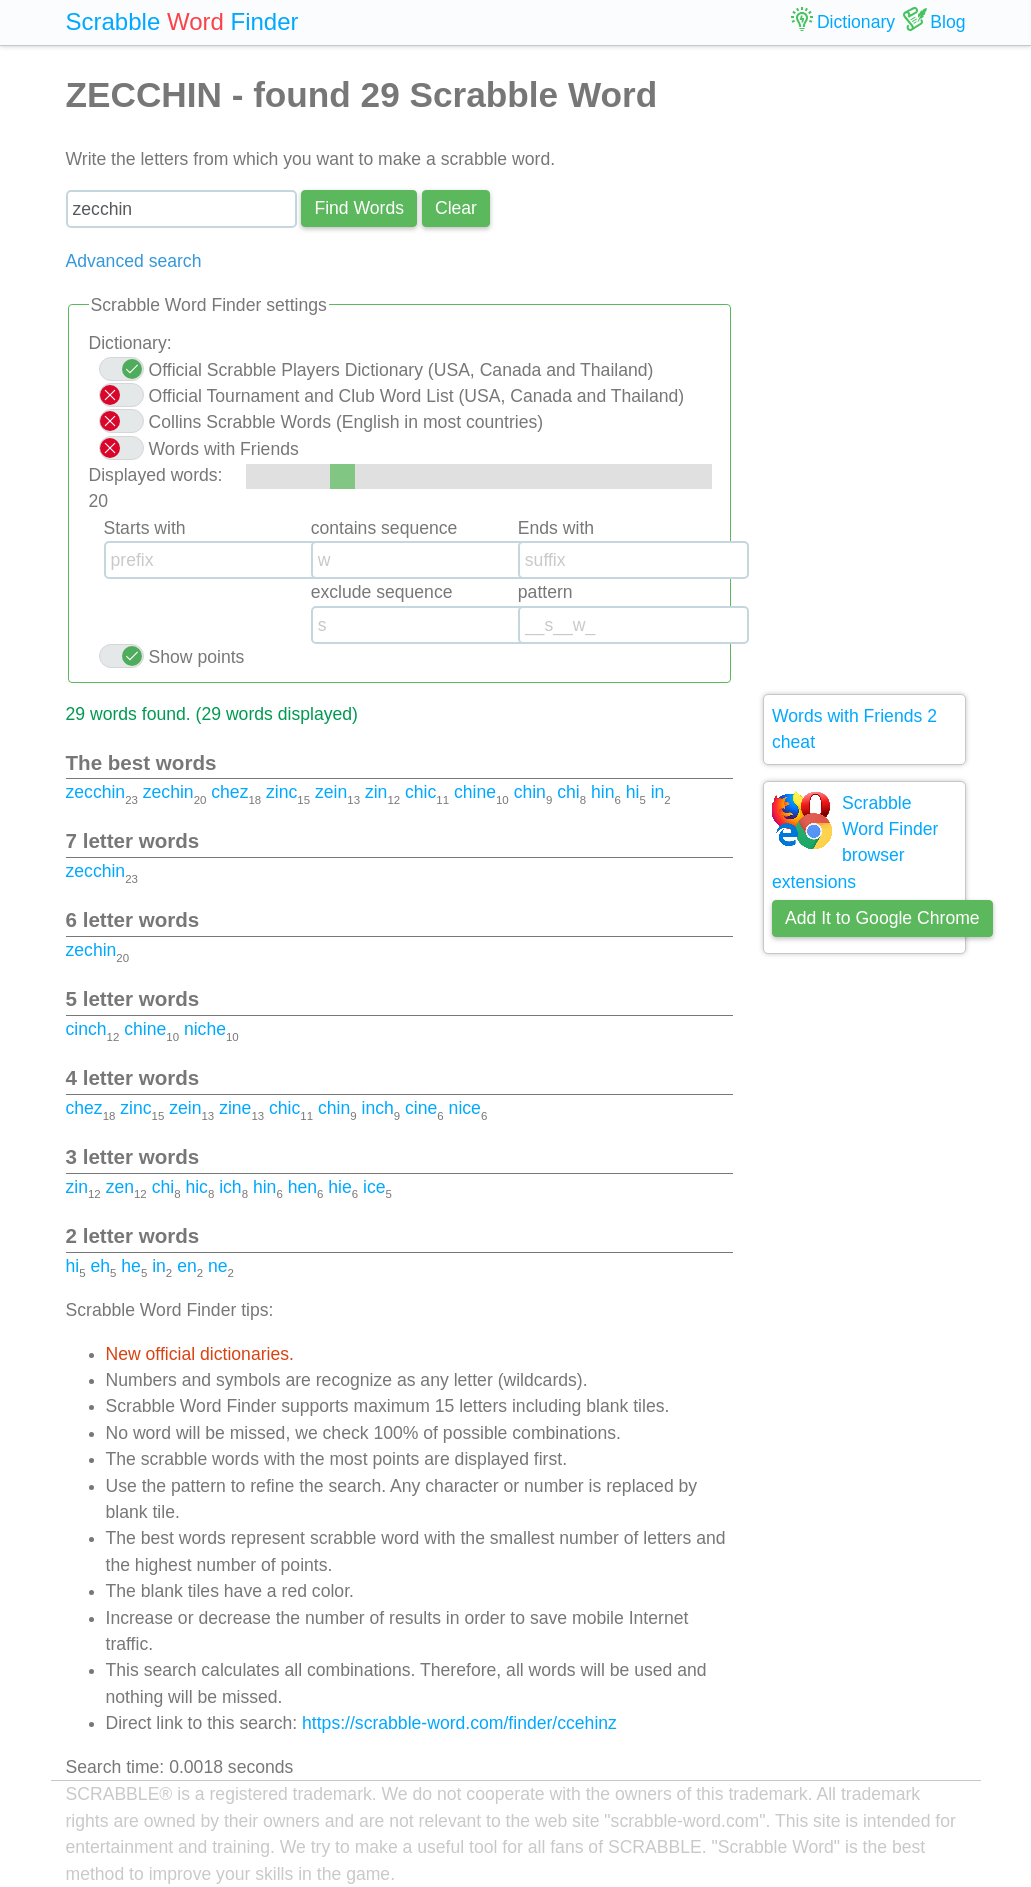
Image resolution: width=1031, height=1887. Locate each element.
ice (374, 1187)
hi (633, 792)
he (131, 1266)
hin (602, 792)
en (187, 1266)
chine (475, 792)
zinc (281, 792)
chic (420, 792)
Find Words (359, 208)
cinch (86, 1029)
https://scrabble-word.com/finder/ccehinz (459, 1723)
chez (229, 792)
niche (205, 1029)
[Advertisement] (864, 370)
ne (218, 1266)
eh (100, 1266)
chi (568, 792)
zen (120, 1187)
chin (530, 792)
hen (302, 1187)
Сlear (456, 208)
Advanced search (134, 261)
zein (331, 792)
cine (421, 1108)
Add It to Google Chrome (882, 918)
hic (196, 1187)
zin (376, 792)
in (658, 792)
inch (378, 1108)
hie (339, 1187)
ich (230, 1187)
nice (465, 1108)
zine (235, 1108)
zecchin (96, 792)
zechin (168, 792)
